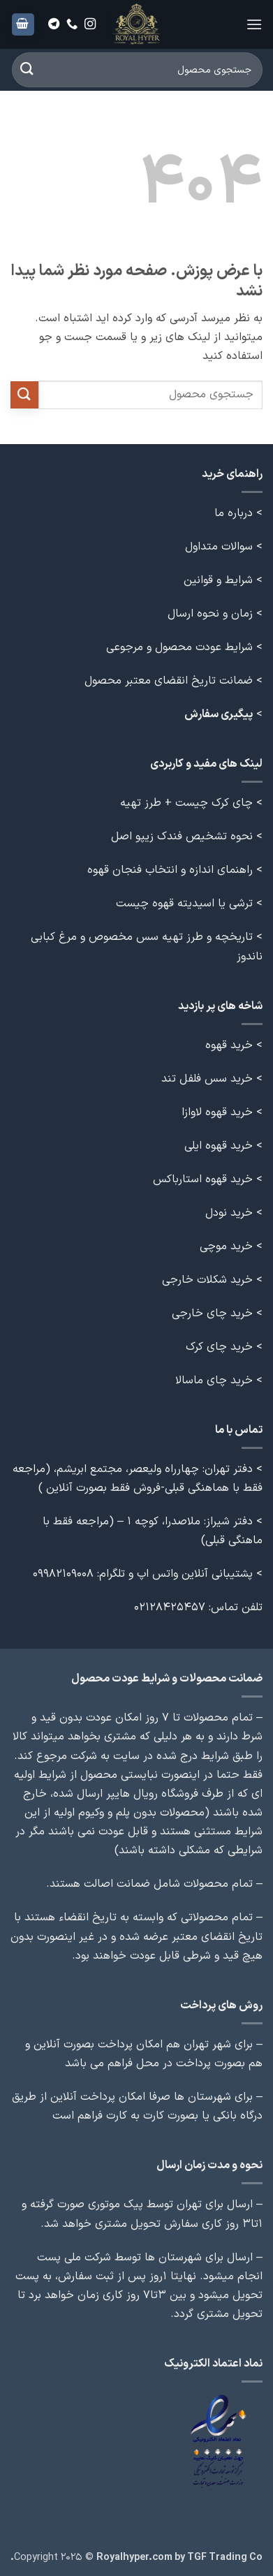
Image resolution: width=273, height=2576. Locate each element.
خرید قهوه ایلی (218, 1146)
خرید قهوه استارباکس (203, 1179)
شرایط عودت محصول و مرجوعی (179, 647)
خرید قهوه (229, 1045)
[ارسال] (27, 69)
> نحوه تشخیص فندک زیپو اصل (187, 836)
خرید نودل (229, 1213)
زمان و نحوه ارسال (210, 613)
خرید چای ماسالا (214, 1380)
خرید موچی (226, 1246)
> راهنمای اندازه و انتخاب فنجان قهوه (175, 870)
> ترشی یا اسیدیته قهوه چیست (189, 903)
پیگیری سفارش (218, 714)
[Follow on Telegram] (53, 24)
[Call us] (72, 24)
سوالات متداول (219, 546)
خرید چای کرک (219, 1347)
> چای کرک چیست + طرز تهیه (191, 803)
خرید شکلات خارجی (207, 1280)
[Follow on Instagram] (90, 24)
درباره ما (233, 513)
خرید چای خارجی (212, 1313)
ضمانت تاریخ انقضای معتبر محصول (168, 680)
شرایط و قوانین (218, 580)
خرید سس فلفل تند (207, 1078)
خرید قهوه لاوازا (217, 1112)
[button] (254, 24)
